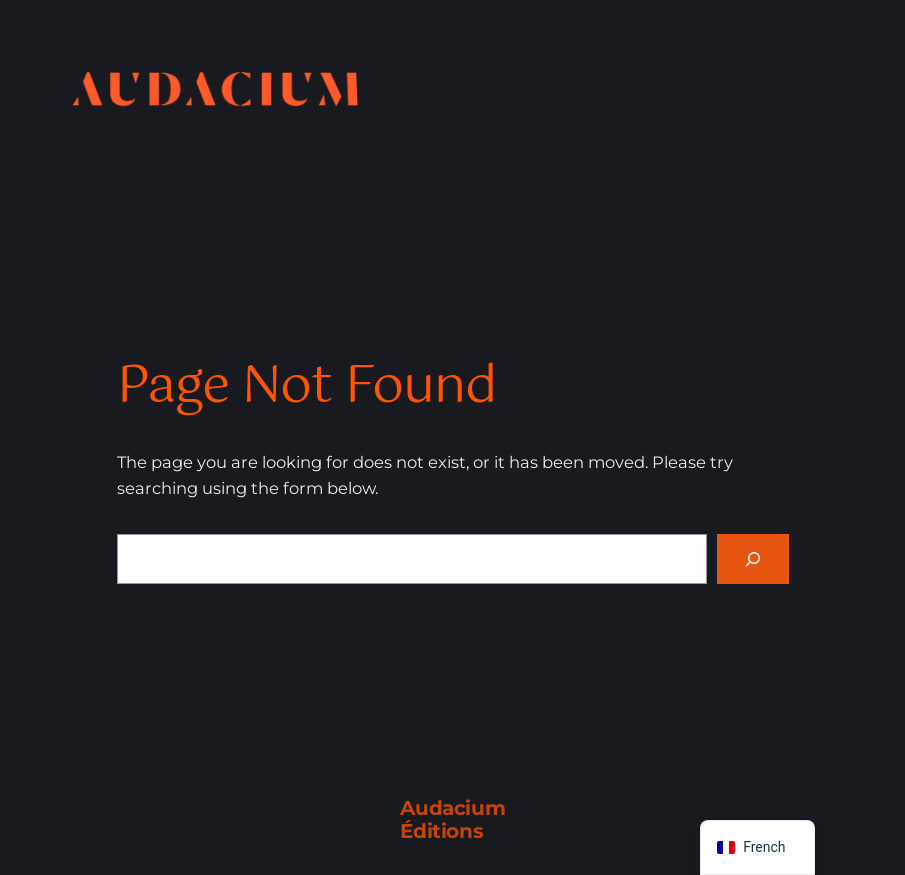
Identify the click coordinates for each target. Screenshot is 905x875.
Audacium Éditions (452, 819)
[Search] (753, 559)
